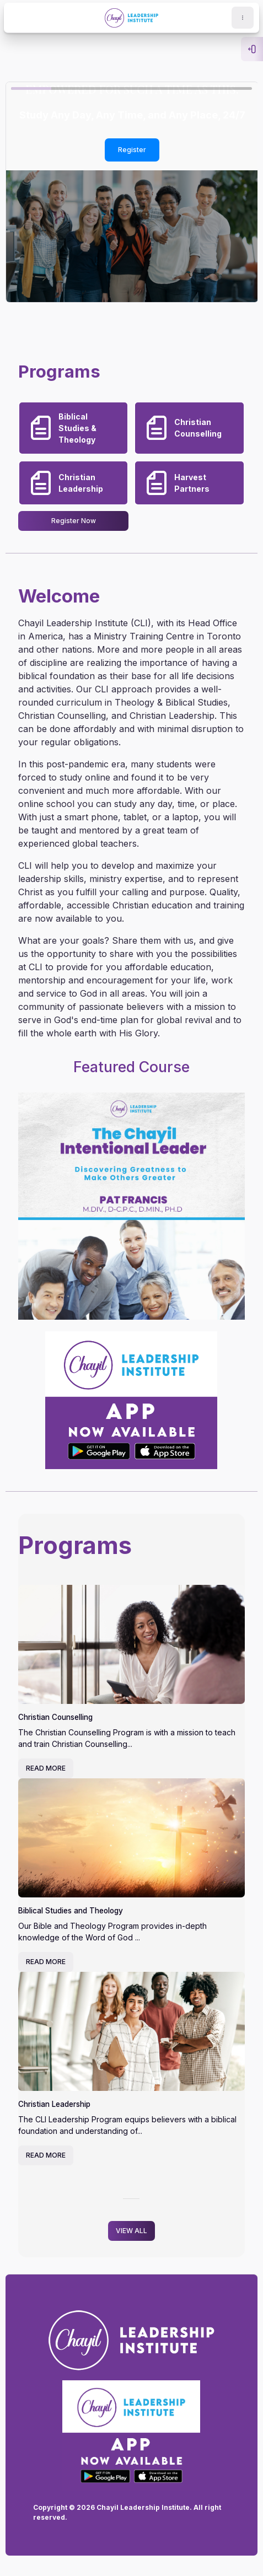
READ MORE (46, 1768)
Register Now (73, 521)
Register (132, 150)
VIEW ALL (131, 2231)
